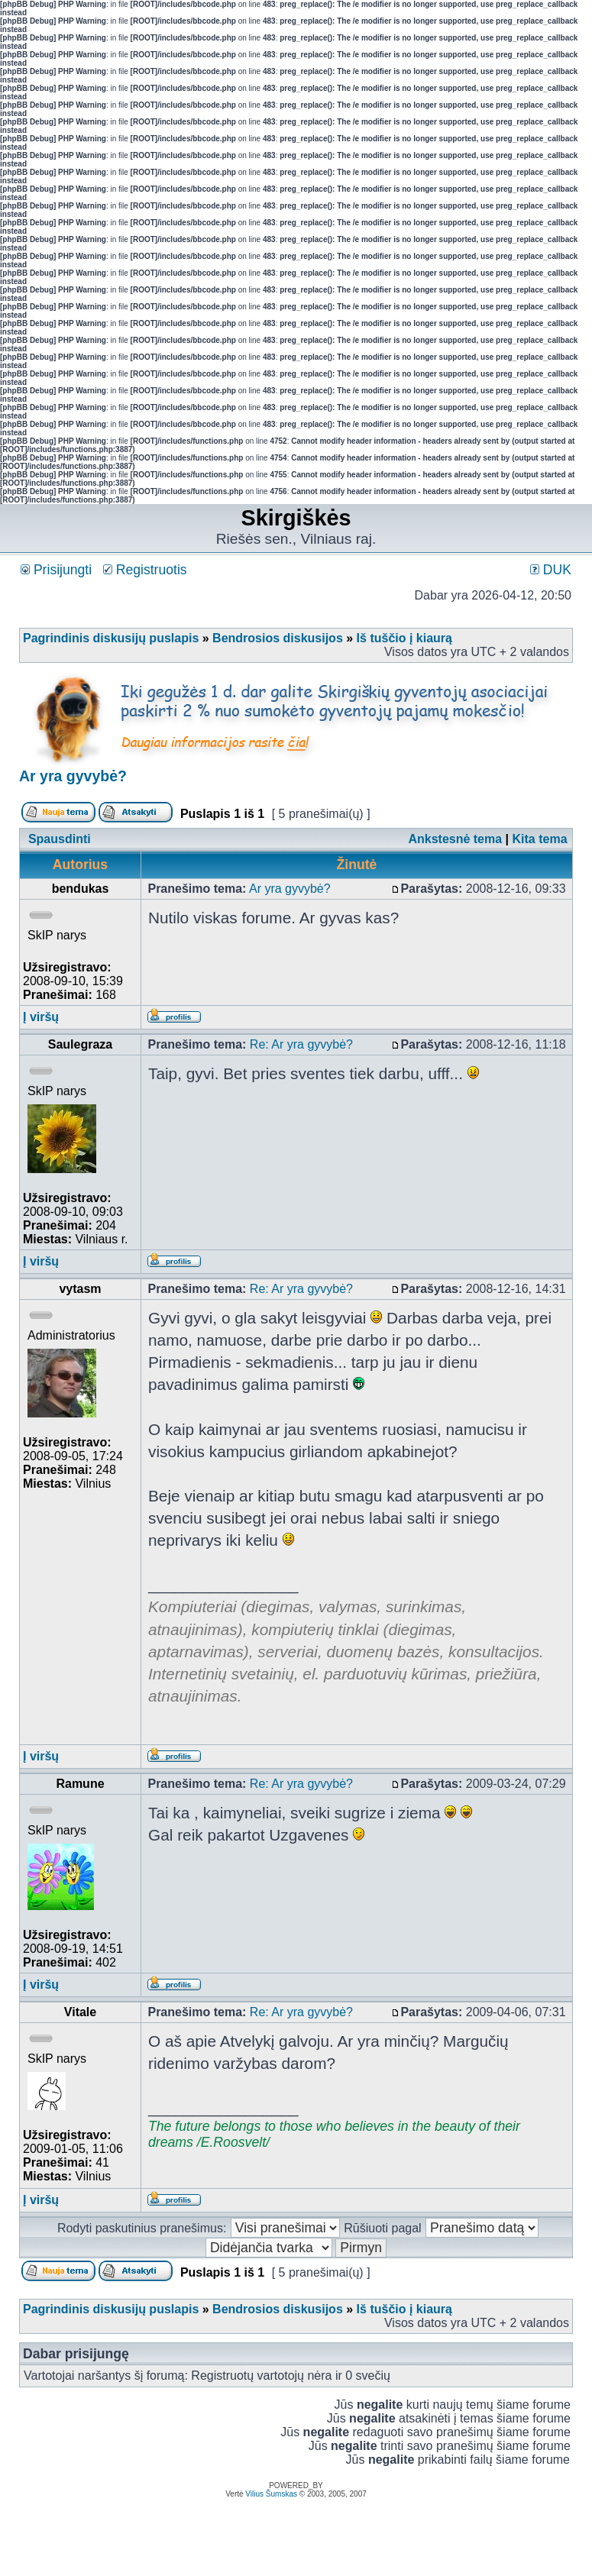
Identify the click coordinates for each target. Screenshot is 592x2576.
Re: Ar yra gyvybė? (301, 1044)
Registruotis (145, 569)
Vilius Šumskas (271, 2494)
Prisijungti (56, 569)
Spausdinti (59, 838)
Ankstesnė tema (455, 838)
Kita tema (540, 838)
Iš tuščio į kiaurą (404, 638)
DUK (550, 569)
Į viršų (41, 1016)
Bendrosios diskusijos (277, 638)
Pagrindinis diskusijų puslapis (111, 638)
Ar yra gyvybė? (73, 776)
